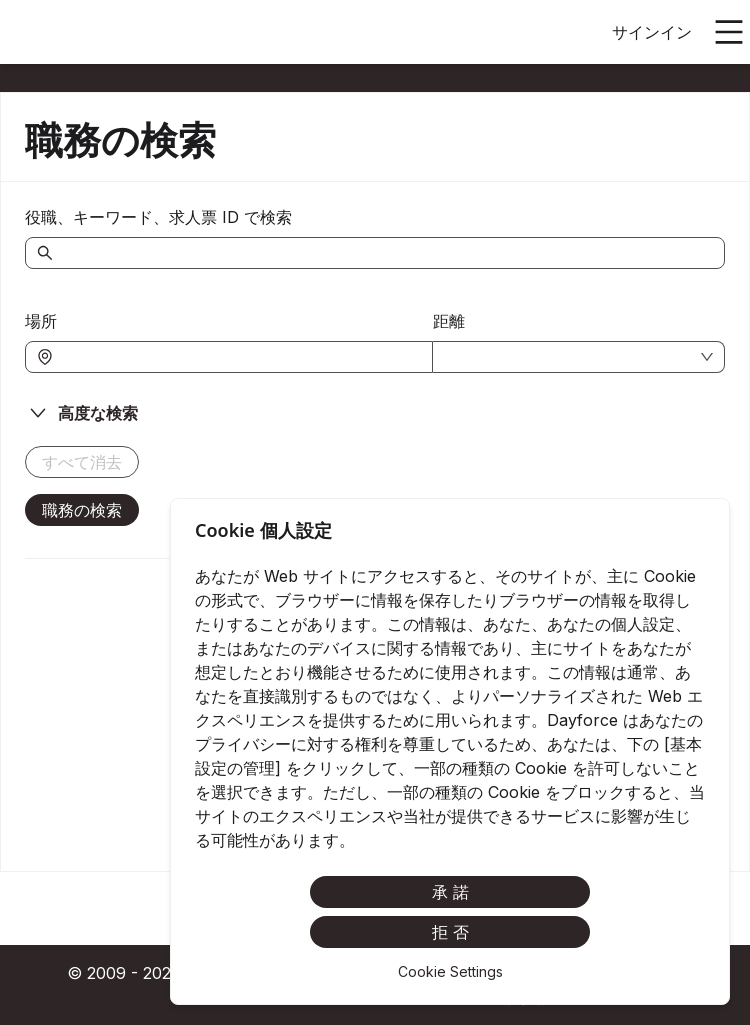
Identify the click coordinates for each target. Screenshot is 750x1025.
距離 (449, 321)
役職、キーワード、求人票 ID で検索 (158, 217)
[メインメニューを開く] (729, 32)
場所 (41, 321)
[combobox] (239, 357)
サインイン (652, 32)
